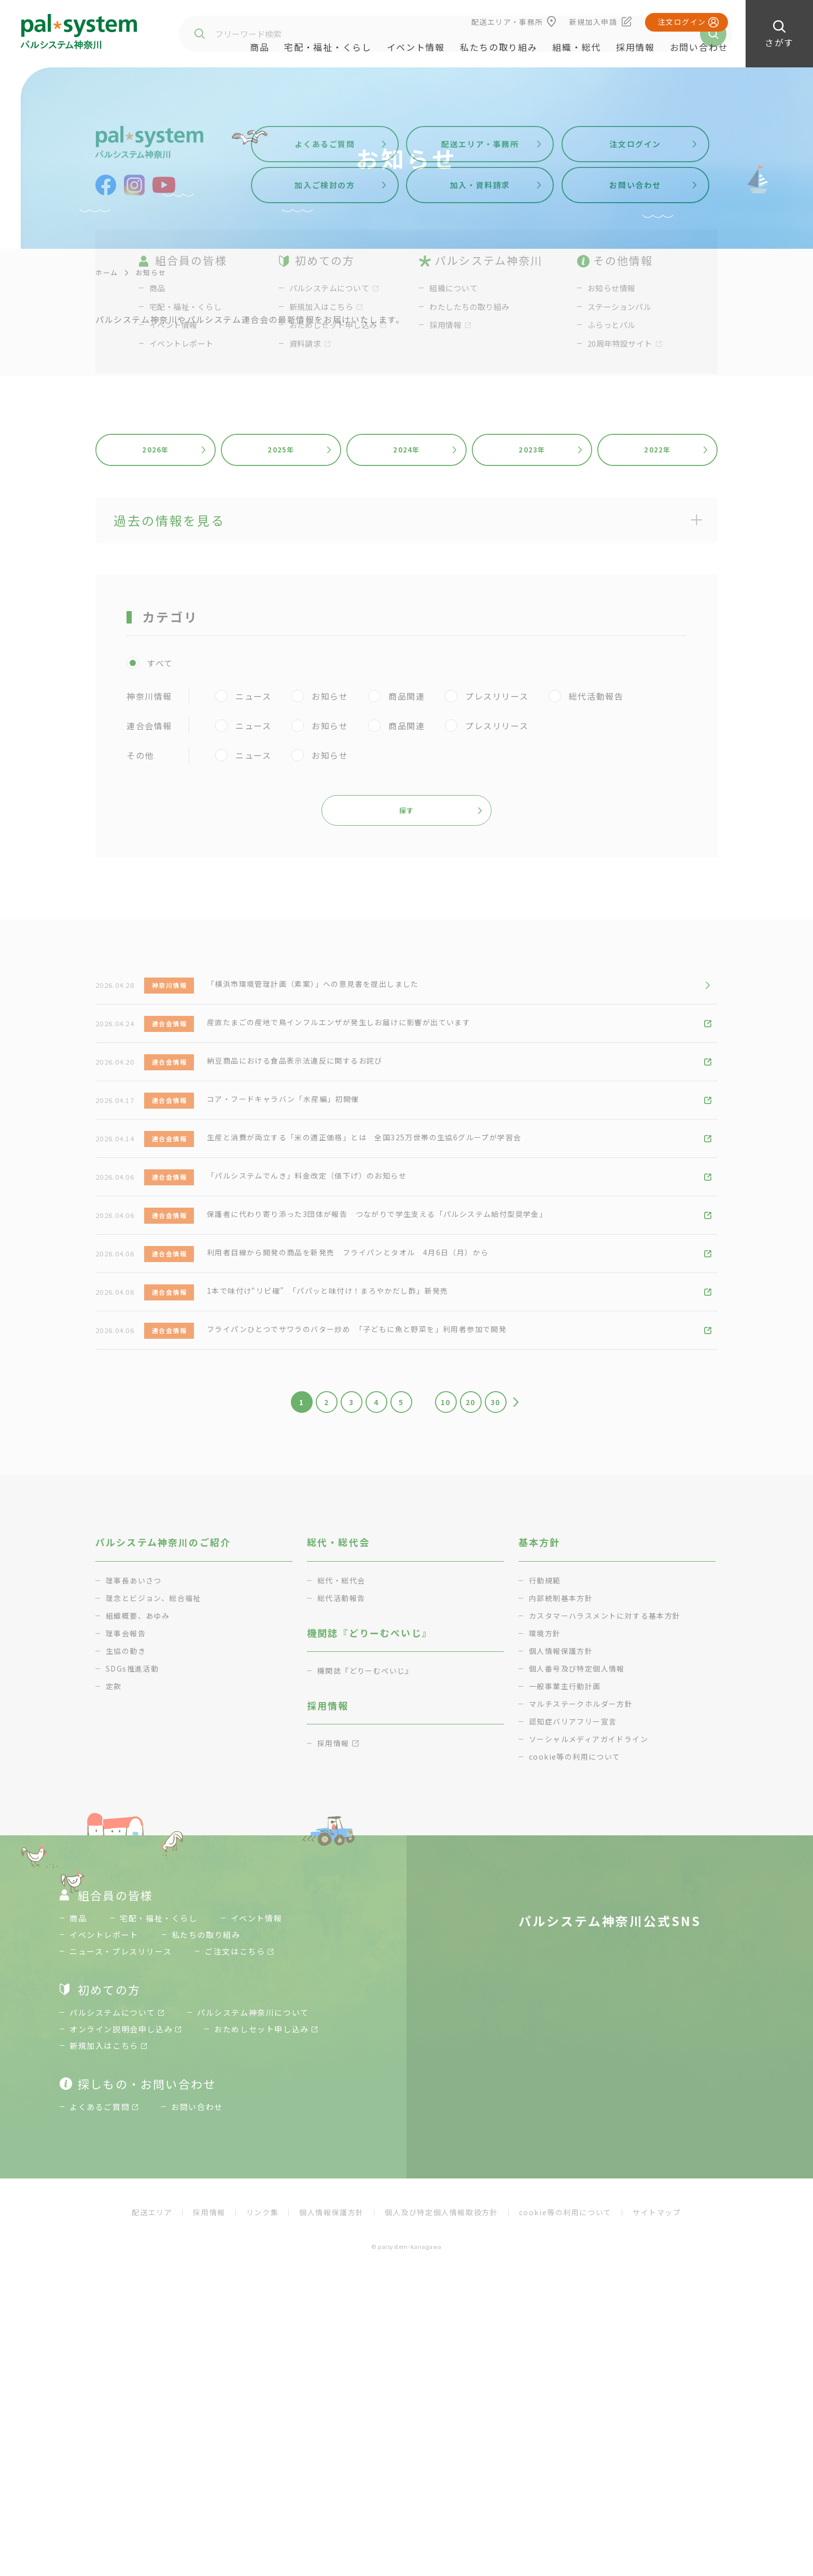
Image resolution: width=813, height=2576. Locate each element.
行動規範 (546, 1749)
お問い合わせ (699, 46)
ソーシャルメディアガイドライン (593, 1907)
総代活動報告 (343, 1766)
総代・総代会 (343, 1749)
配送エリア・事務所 (507, 22)
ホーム (106, 272)
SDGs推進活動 (134, 1837)
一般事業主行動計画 (567, 1854)
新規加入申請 (593, 22)
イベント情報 (416, 46)
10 (450, 1566)
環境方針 (546, 1801)
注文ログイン (682, 22)
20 (484, 1566)
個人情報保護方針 (563, 1819)
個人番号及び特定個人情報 (580, 1837)
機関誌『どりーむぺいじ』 (368, 1839)
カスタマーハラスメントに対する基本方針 (610, 1784)
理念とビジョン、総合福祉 (157, 1766)
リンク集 (262, 2390)
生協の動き (127, 1819)
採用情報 (635, 46)
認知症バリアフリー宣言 (576, 1890)
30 (518, 1566)
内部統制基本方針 (563, 1766)
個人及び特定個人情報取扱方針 (441, 2390)
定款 (114, 1854)
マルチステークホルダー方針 (584, 1872)
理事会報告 (127, 1801)
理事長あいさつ (136, 1749)
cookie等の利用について (578, 1925)
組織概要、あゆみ (140, 1784)
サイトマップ (657, 2390)
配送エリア (152, 2390)
